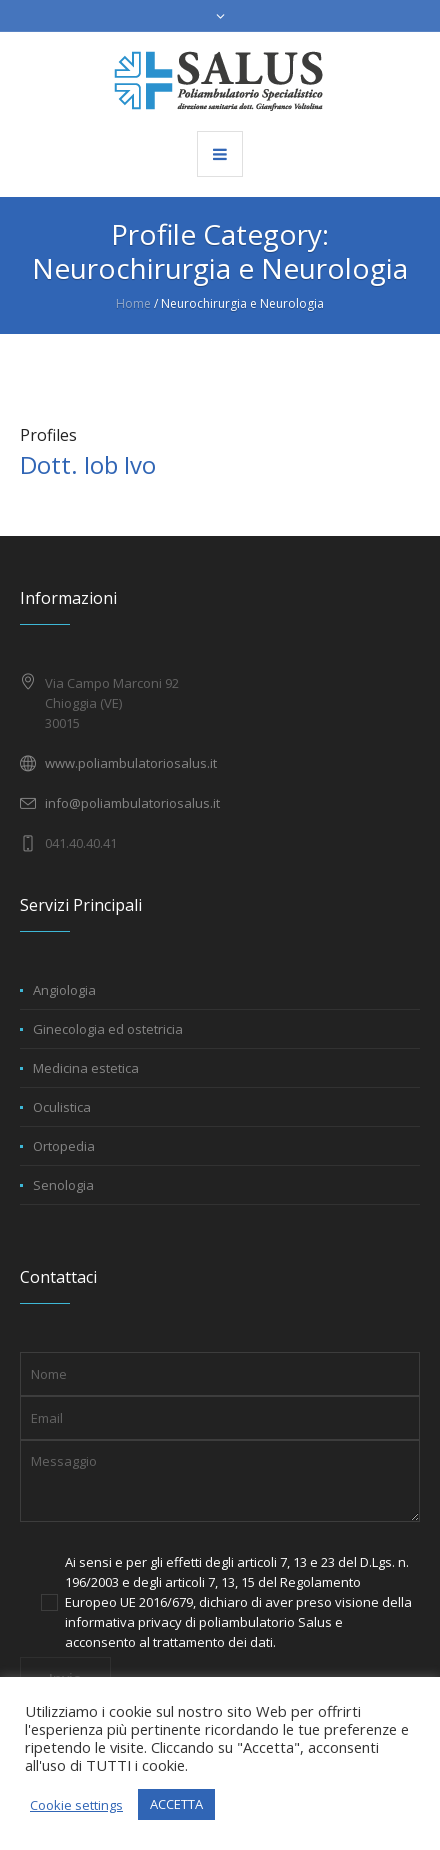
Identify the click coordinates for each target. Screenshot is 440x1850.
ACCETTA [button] (176, 1804)
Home (133, 303)
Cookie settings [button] (76, 1805)
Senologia (63, 1185)
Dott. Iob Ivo (88, 464)
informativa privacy (123, 1622)
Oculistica (62, 1107)
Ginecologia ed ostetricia (108, 1029)
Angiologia (64, 990)
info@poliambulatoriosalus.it (132, 803)
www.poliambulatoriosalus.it (131, 763)
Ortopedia (64, 1146)
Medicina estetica (86, 1068)
